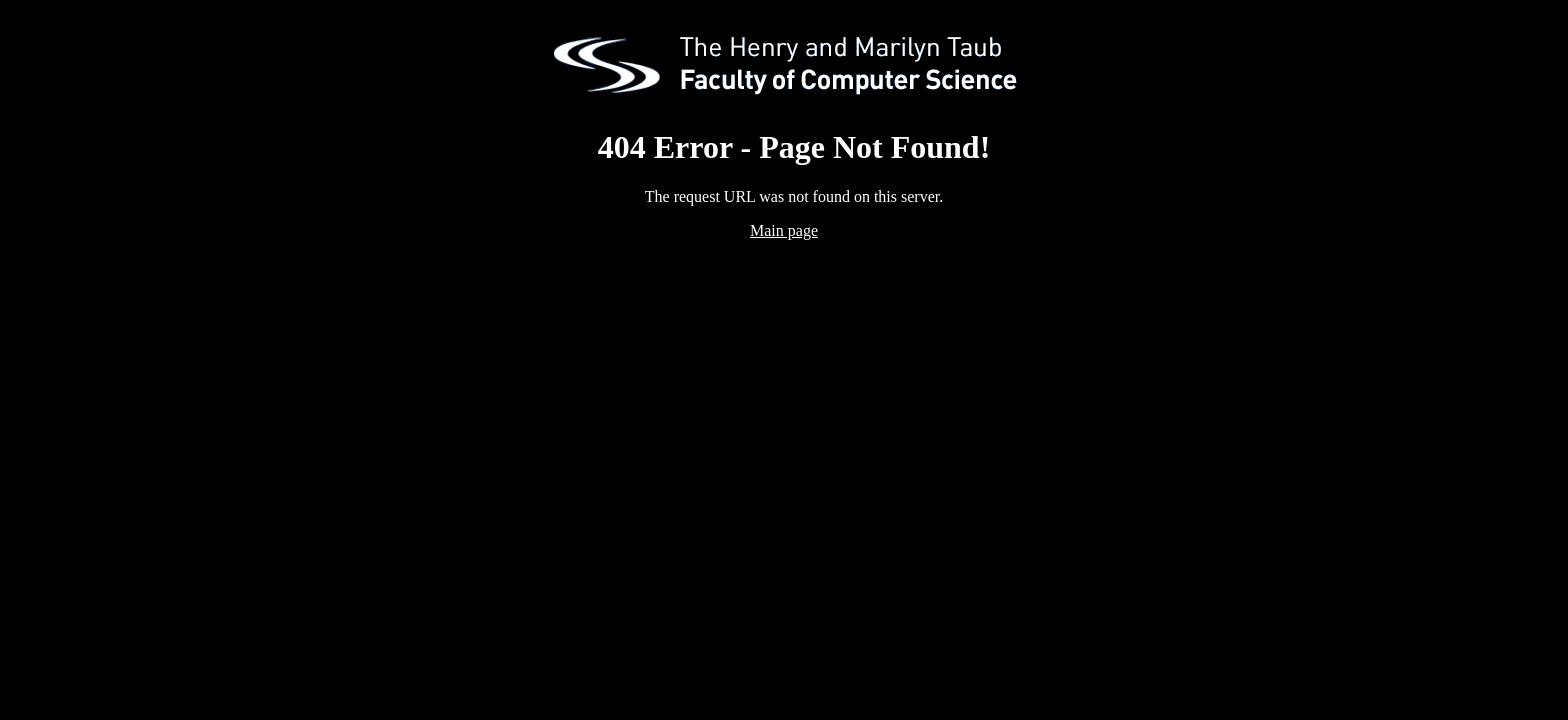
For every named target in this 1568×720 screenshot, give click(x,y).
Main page (784, 230)
